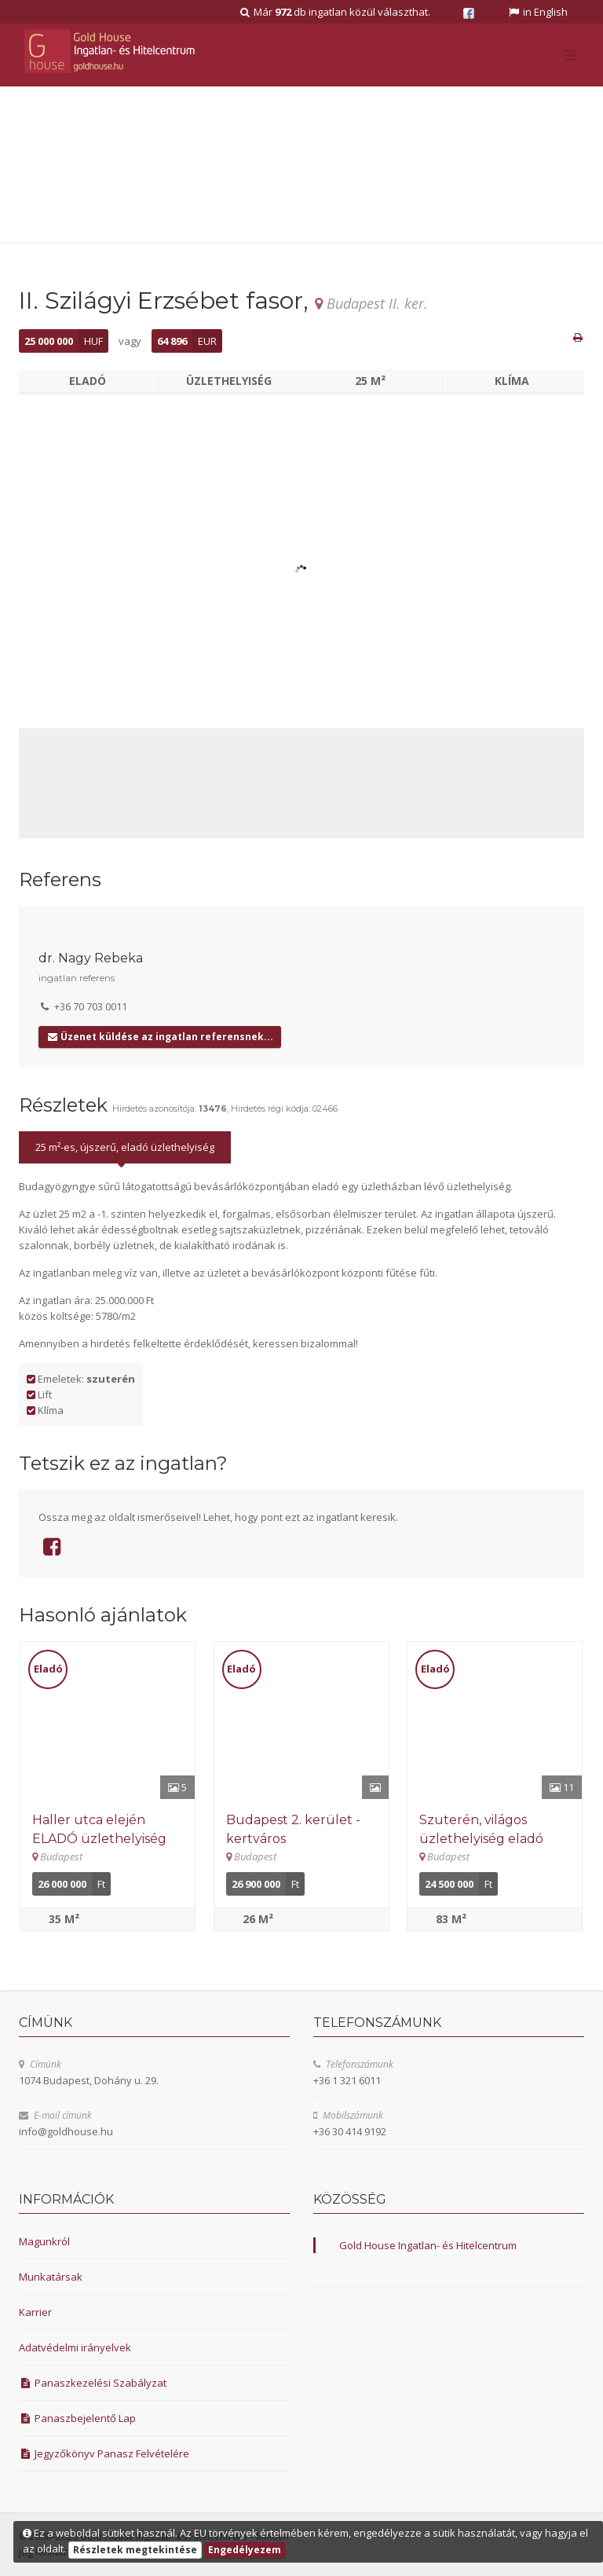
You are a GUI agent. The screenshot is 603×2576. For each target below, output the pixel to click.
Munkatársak (50, 2277)
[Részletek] (107, 1720)
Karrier (35, 2312)
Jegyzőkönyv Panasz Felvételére (104, 2453)
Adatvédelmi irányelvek (75, 2347)
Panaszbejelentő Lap (77, 2418)
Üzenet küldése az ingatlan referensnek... (159, 1036)
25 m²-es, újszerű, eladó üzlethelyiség (124, 1147)
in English (537, 12)
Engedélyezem (244, 2549)
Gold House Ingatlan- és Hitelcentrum (428, 2245)
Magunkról (44, 2241)
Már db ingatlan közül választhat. (335, 12)
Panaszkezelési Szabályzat (92, 2383)
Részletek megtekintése (135, 2549)
